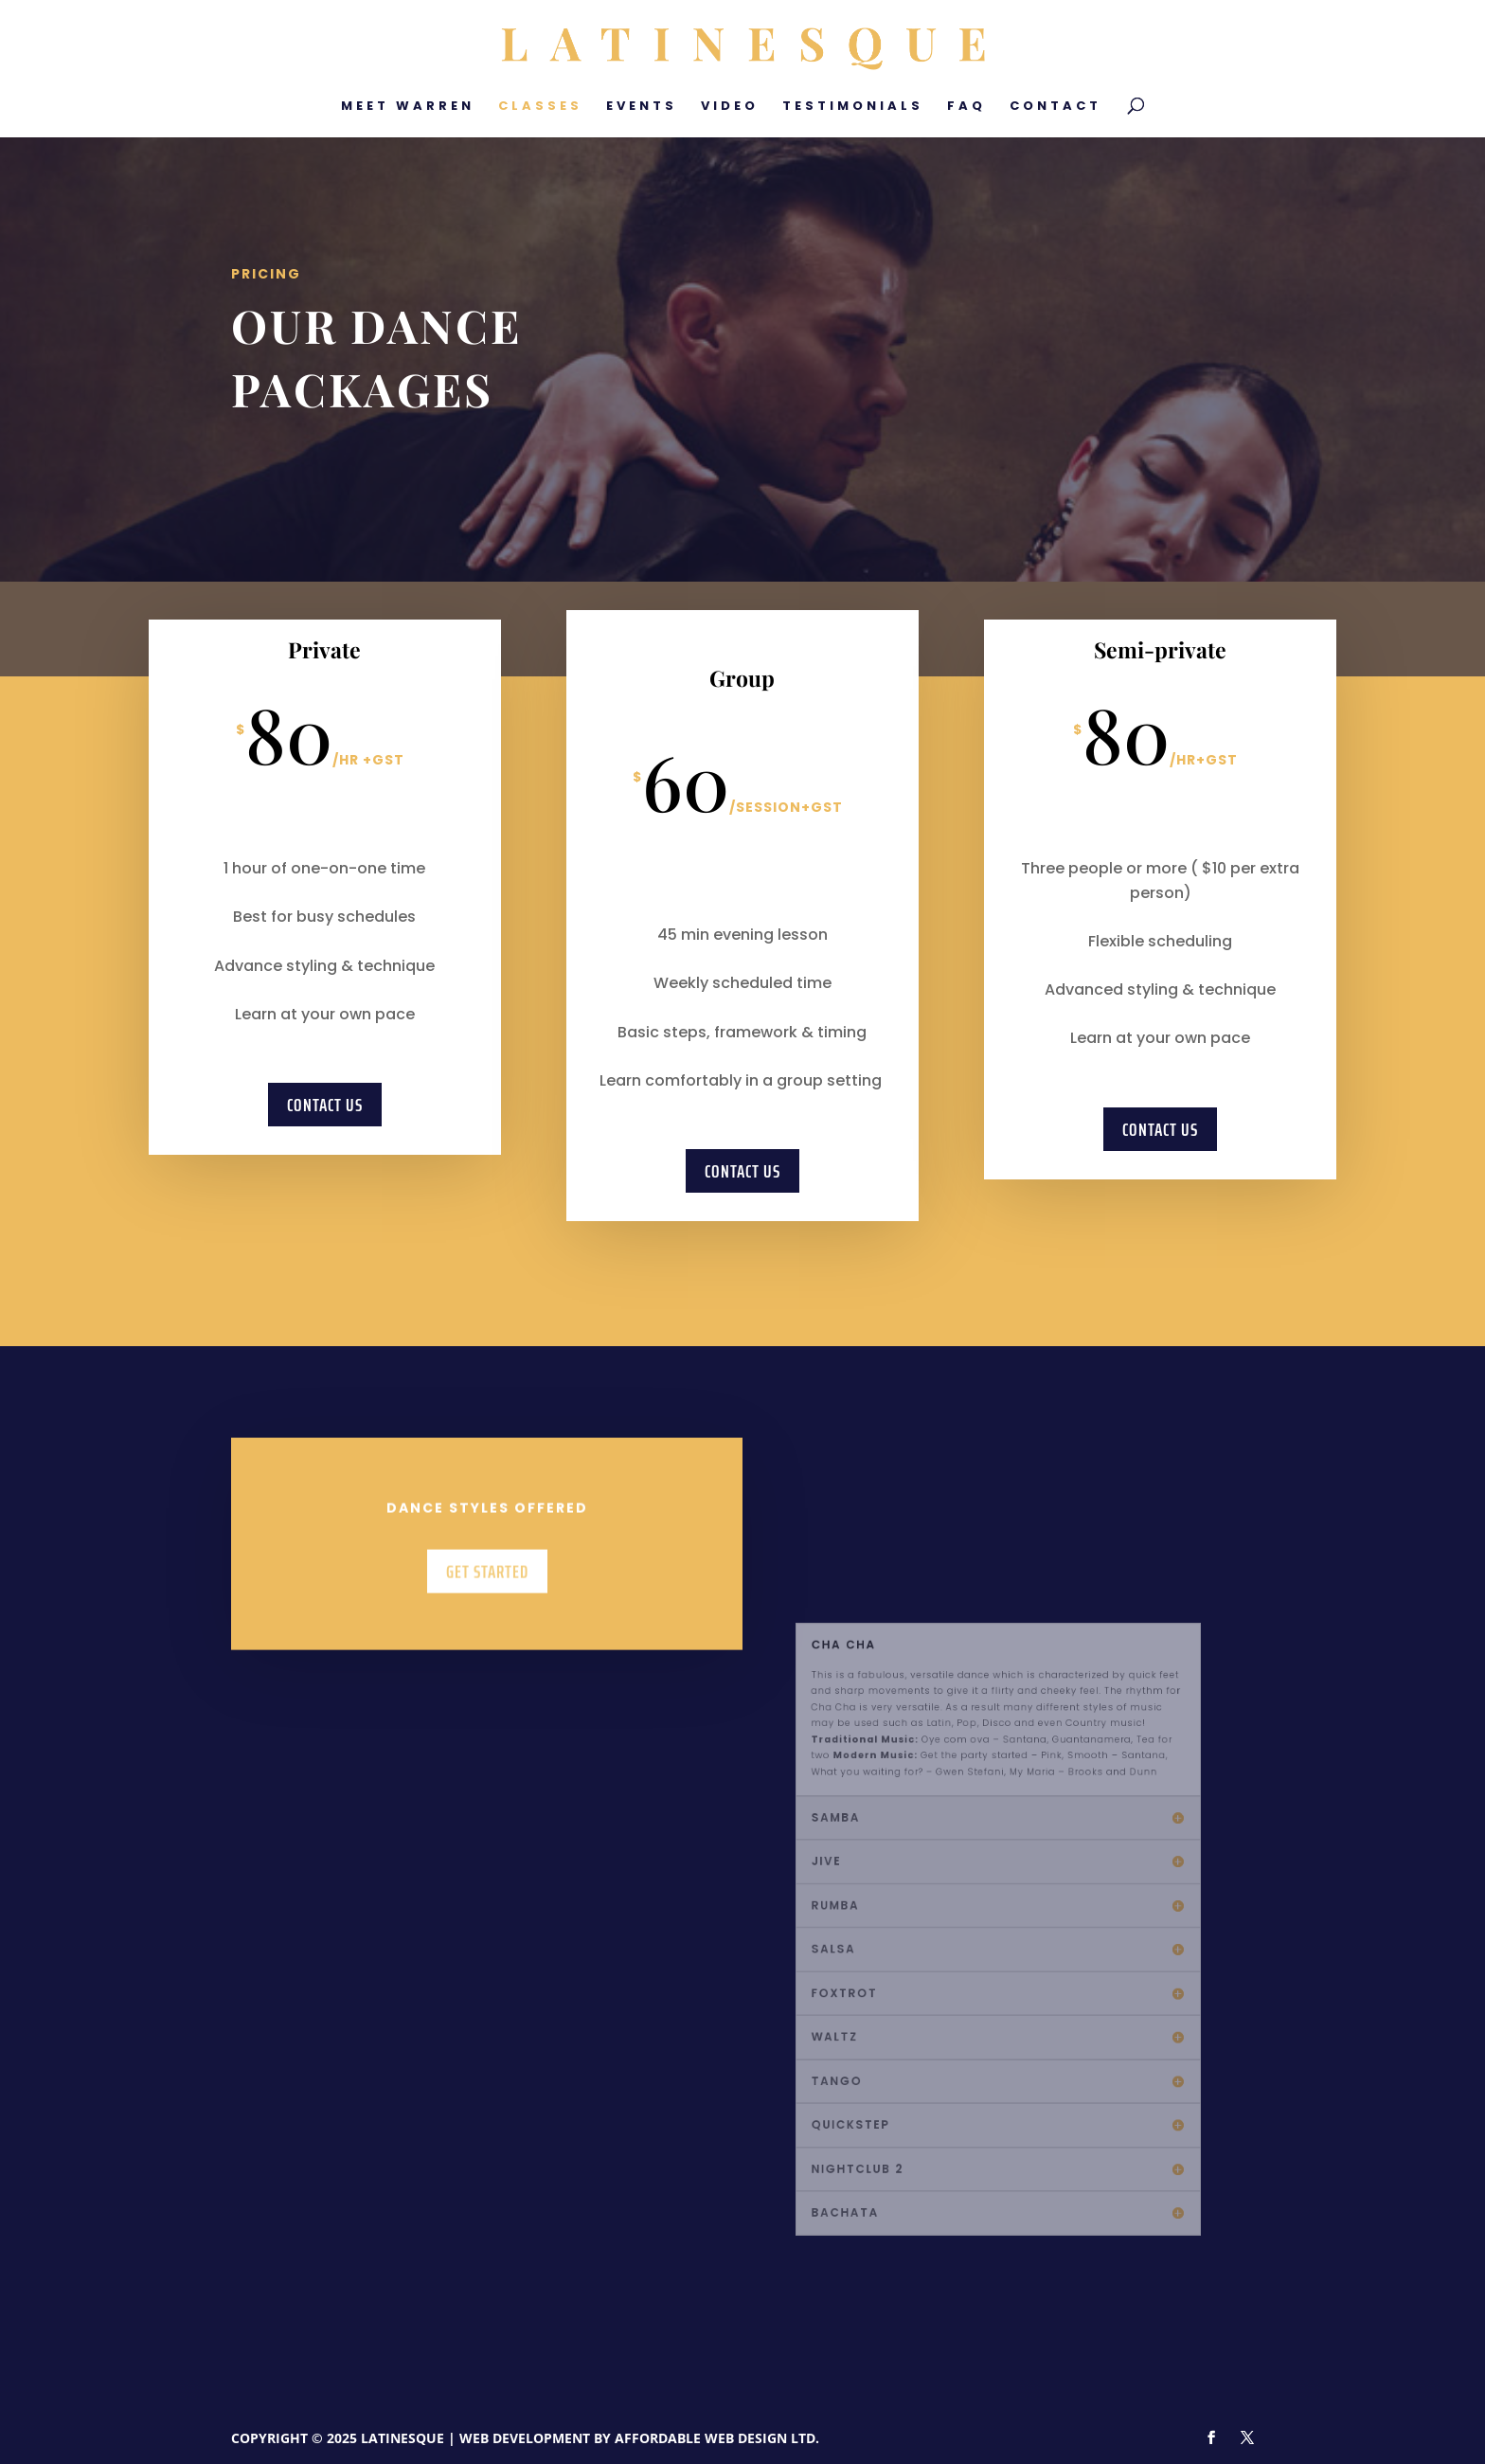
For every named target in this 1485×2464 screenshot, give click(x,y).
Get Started (487, 1596)
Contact (1055, 107)
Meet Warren (407, 107)
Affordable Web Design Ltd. (717, 2438)
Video (730, 107)
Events (641, 107)
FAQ (966, 107)
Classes (540, 107)
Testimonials (852, 107)
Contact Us (325, 1104)
